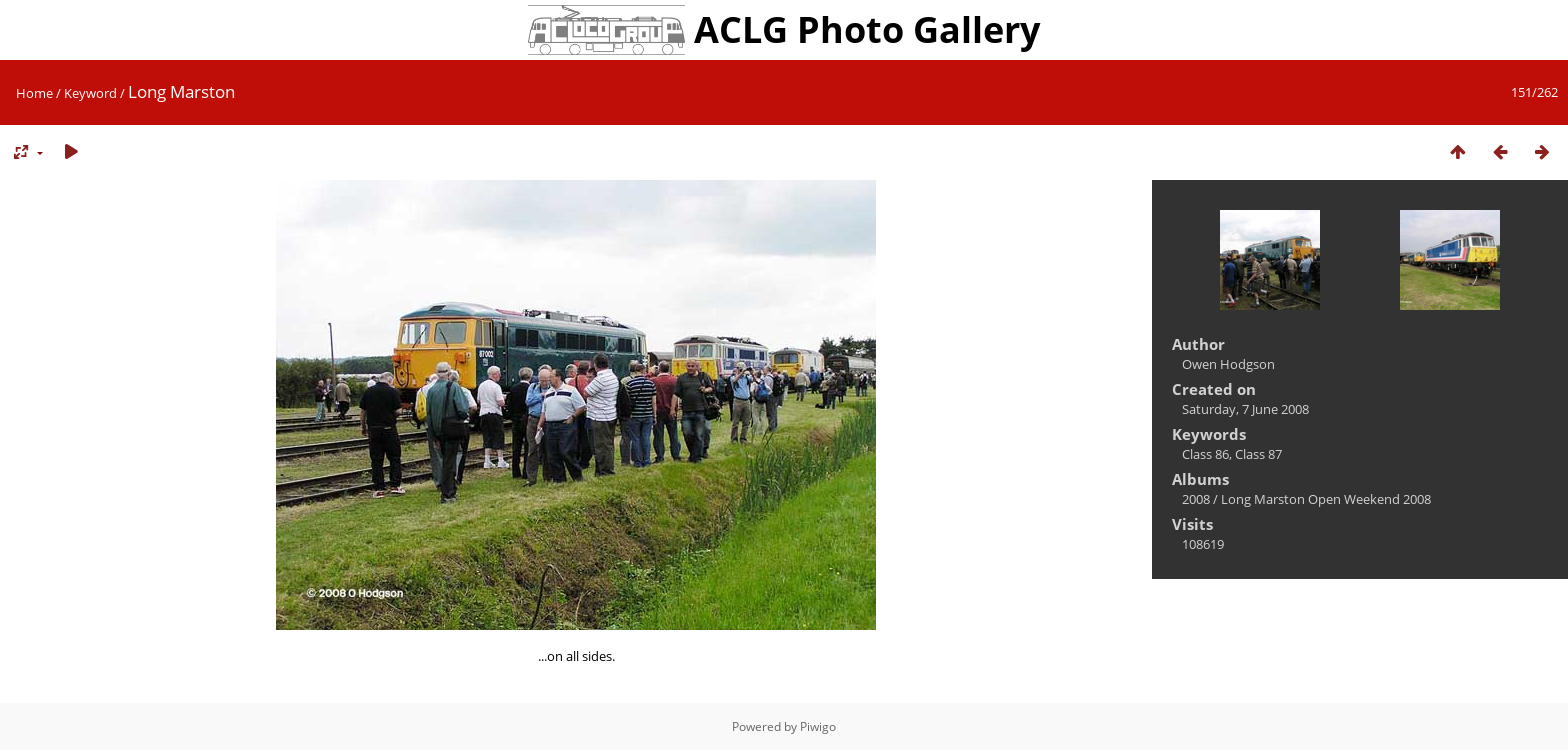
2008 (1196, 499)
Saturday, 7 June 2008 (1245, 409)
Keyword (90, 93)
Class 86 (1205, 454)
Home (34, 93)
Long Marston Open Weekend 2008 (1326, 499)
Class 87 (1258, 454)
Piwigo (818, 726)
